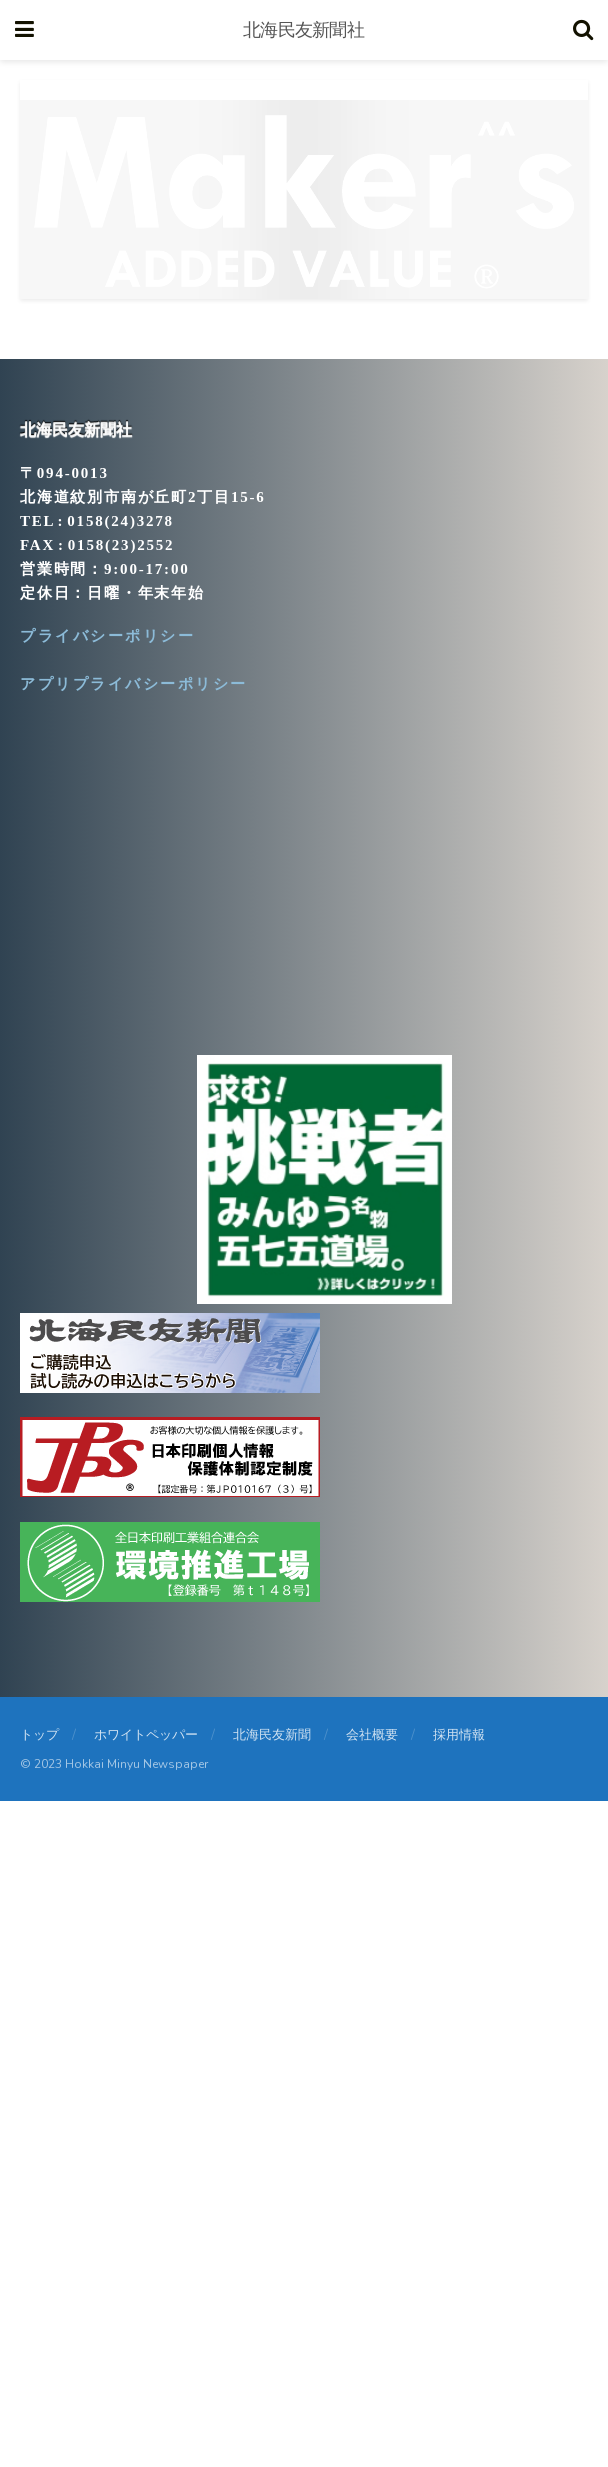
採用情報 (459, 1735)
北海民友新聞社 (303, 30)
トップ (39, 1735)
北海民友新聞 (272, 1735)
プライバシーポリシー (107, 636)
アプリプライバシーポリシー (134, 684)
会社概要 (372, 1735)
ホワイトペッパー (146, 1735)
